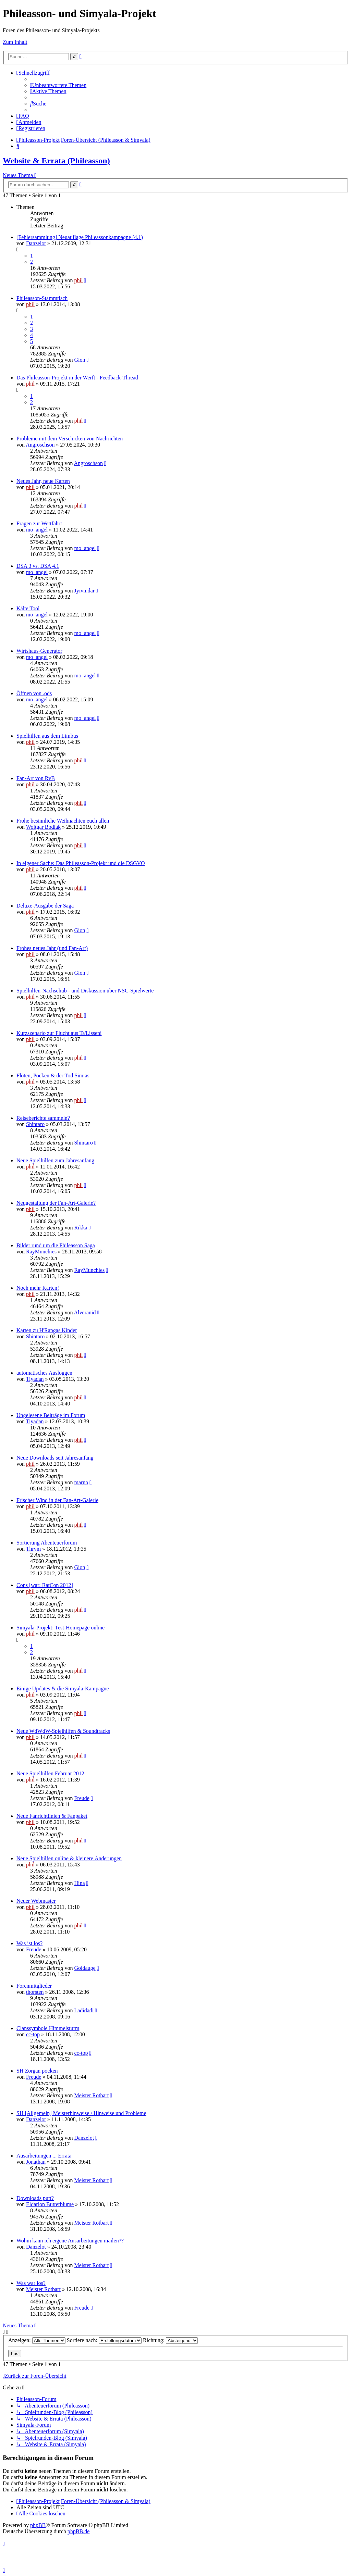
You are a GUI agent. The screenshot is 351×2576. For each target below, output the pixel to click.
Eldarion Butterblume (50, 2204)
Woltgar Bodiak (43, 827)
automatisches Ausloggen (44, 1373)
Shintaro (35, 1124)
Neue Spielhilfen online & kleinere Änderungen (69, 1858)
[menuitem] (58, 85)
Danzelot (36, 243)
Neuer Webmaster (36, 1901)
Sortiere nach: (104, 2340)
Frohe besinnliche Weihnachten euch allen (62, 821)
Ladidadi (84, 2010)
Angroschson (40, 445)
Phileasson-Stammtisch (42, 298)
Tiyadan (35, 1379)
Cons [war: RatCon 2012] (44, 1585)
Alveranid (85, 1312)
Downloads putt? (35, 2198)
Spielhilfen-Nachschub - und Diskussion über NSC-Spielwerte (85, 990)
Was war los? (31, 2283)
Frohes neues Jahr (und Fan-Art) (52, 948)
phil (78, 280)
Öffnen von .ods (34, 693)
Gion (79, 360)
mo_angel (37, 530)
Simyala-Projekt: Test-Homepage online (60, 1627)
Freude (81, 1798)
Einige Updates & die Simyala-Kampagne (62, 1688)
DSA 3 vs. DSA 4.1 (37, 566)
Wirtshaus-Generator (39, 651)
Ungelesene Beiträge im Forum (50, 1415)
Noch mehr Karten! (37, 1288)
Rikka (80, 1227)
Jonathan (36, 2162)
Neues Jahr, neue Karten (43, 481)
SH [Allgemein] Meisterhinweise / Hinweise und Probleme (81, 2113)
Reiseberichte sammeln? (43, 1118)
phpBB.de (78, 2531)
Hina (79, 1883)
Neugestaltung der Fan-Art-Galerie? (56, 1203)
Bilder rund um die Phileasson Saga (55, 1245)
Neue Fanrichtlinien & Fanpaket (51, 1816)
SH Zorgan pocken (37, 2071)
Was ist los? (29, 1943)
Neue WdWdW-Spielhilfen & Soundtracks (63, 1731)
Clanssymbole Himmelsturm (48, 2028)
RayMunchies (41, 1251)
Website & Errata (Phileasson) (56, 160)
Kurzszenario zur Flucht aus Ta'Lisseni (59, 1033)
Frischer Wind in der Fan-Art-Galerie (57, 1500)
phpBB (38, 2525)
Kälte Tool (27, 608)
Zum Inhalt (15, 42)
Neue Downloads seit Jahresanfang (54, 1458)
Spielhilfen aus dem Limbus (47, 736)
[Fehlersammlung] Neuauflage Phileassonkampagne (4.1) (79, 237)
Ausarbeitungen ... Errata (43, 2156)
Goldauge (84, 1968)
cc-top (33, 2034)
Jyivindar (84, 590)
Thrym (33, 1549)
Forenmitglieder (34, 1986)
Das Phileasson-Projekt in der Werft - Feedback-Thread (77, 377)
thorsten (35, 1992)
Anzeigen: (36, 2340)
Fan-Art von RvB (35, 778)
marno (81, 1482)
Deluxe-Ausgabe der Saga (45, 906)
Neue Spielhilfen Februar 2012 (50, 1773)
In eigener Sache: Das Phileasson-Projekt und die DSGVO (80, 863)
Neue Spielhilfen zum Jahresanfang (55, 1160)
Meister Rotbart (91, 2095)
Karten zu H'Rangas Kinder (46, 1330)
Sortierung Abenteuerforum (46, 1543)
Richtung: (170, 2340)
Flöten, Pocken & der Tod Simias (52, 1075)
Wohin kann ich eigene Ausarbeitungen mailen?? (70, 2240)
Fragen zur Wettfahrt (39, 523)
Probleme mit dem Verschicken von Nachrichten (69, 438)
